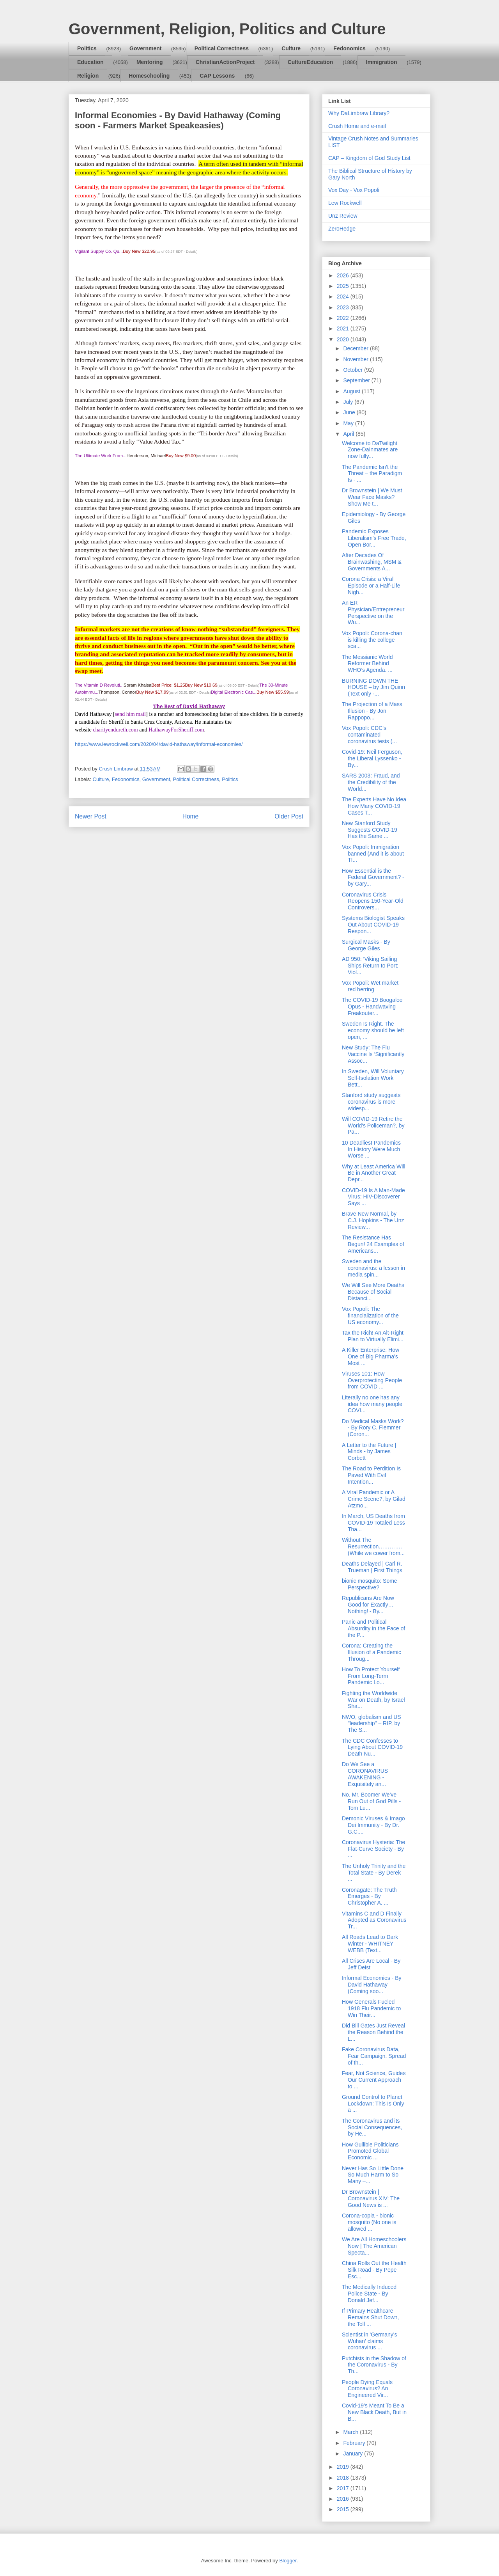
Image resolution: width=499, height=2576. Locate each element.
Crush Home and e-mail (357, 126)
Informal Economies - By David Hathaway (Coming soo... (372, 1984)
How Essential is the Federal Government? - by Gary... (373, 877)
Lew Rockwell (345, 203)
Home (190, 816)
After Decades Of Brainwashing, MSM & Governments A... (372, 562)
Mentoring (149, 62)
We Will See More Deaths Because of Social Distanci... (373, 1291)
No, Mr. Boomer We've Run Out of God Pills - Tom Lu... (371, 1801)
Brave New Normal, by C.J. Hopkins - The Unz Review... (373, 1220)
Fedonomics (349, 48)
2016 (343, 2499)
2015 (343, 2509)
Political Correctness (222, 48)
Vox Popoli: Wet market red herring (370, 986)
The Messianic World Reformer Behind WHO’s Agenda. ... (367, 663)
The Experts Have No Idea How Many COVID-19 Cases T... (374, 806)
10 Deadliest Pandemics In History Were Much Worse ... (371, 1149)
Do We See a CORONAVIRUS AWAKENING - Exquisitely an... (365, 1774)
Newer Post (90, 816)
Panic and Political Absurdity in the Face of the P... (373, 1628)
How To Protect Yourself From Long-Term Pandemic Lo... (371, 1676)
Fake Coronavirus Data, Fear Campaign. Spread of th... (374, 2056)
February (354, 2443)
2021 (343, 328)
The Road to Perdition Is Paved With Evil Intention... (371, 1475)
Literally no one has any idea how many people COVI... (372, 1404)
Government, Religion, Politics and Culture (227, 28)
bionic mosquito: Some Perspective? (369, 1584)
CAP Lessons (217, 76)
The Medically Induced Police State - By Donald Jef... (369, 2293)
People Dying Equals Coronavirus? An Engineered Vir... (367, 2388)
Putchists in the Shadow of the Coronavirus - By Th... (374, 2365)
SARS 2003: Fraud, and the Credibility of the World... (371, 782)
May (349, 423)
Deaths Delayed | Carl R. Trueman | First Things (372, 1567)
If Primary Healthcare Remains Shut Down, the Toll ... (370, 2317)
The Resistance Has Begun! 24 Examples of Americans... (373, 1244)
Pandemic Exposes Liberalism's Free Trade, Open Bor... (374, 538)
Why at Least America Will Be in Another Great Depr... (373, 1173)
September (357, 380)
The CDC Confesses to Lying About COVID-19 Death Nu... (372, 1747)
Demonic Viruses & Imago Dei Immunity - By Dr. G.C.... (373, 1825)
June (349, 412)
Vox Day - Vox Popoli (353, 190)
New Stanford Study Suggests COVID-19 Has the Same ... (369, 830)
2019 (343, 2467)
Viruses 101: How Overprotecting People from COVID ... (372, 1380)
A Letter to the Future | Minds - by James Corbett (369, 1451)
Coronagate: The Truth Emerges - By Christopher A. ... (369, 1896)
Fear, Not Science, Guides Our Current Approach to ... (373, 2080)
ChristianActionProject (225, 62)
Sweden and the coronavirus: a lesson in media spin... (373, 1268)
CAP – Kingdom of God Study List (369, 158)
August (352, 391)
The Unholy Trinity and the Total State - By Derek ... (373, 1872)
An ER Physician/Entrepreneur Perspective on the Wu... (373, 612)
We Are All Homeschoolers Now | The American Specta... (374, 2246)
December (356, 348)
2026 (343, 275)
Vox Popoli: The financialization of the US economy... (370, 1315)
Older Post (288, 816)
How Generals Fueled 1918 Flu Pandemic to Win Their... (371, 2008)
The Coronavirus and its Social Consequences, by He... (372, 2127)
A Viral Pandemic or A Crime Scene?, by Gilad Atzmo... (373, 1499)
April (349, 434)
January (353, 2453)
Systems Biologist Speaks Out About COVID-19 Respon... (373, 924)
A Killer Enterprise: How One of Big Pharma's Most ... (370, 1356)
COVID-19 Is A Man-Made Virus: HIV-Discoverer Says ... (373, 1197)
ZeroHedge (342, 228)
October (353, 370)
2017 (343, 2488)
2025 (343, 286)
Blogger (287, 2561)
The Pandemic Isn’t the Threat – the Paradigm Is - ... (372, 473)
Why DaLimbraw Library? (358, 113)
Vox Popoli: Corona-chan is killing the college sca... (372, 640)
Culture (291, 48)
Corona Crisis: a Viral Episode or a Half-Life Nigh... (371, 585)
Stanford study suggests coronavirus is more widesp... (371, 1101)
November (356, 359)
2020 (343, 339)
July (348, 402)
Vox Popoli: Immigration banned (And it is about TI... (373, 853)
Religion (88, 76)
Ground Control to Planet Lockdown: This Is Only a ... (373, 2103)
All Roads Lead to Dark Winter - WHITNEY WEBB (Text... (370, 1943)
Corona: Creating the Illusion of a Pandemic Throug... (371, 1652)
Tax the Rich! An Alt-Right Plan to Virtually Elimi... (372, 1336)
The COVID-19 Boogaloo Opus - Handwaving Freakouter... (372, 1006)
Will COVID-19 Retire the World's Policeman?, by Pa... (373, 1125)
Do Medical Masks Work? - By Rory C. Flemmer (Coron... (372, 1428)
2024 (343, 296)
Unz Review (342, 216)
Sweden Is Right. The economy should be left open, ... (373, 1030)
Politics (87, 48)
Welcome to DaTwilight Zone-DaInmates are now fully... (370, 450)
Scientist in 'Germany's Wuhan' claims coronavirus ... (369, 2341)
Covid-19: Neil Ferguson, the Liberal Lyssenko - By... (372, 758)
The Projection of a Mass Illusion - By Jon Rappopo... (372, 711)
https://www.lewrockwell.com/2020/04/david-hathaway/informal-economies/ (159, 744)
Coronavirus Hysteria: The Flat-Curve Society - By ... (373, 1849)
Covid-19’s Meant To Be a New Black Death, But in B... (374, 2412)
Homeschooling (149, 76)
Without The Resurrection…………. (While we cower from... (373, 1546)
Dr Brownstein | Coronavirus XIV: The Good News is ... (371, 2198)
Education (90, 62)
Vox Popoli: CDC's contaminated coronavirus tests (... (369, 734)
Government (145, 48)
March (351, 2432)
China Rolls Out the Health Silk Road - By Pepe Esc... (374, 2270)
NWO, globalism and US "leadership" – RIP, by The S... (371, 1723)
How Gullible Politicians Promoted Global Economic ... (370, 2151)
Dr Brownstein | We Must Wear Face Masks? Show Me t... (372, 497)
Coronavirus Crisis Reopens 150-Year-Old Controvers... (372, 901)
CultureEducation (310, 62)
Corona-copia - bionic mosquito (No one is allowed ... (369, 2222)
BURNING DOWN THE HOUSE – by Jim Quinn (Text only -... (373, 687)
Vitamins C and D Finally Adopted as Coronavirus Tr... (374, 1920)
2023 (343, 307)
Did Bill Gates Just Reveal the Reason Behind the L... (373, 2032)
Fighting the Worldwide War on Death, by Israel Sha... (373, 1700)
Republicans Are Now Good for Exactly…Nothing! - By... (368, 1604)
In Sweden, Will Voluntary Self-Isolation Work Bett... (373, 1078)
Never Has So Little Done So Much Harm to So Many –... (372, 2175)
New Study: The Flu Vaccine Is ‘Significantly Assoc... (373, 1054)
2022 (343, 318)
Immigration (381, 62)
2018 (343, 2478)
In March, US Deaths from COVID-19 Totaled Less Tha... (373, 1522)
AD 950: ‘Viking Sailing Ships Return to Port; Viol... (370, 965)
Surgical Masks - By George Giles (366, 945)
